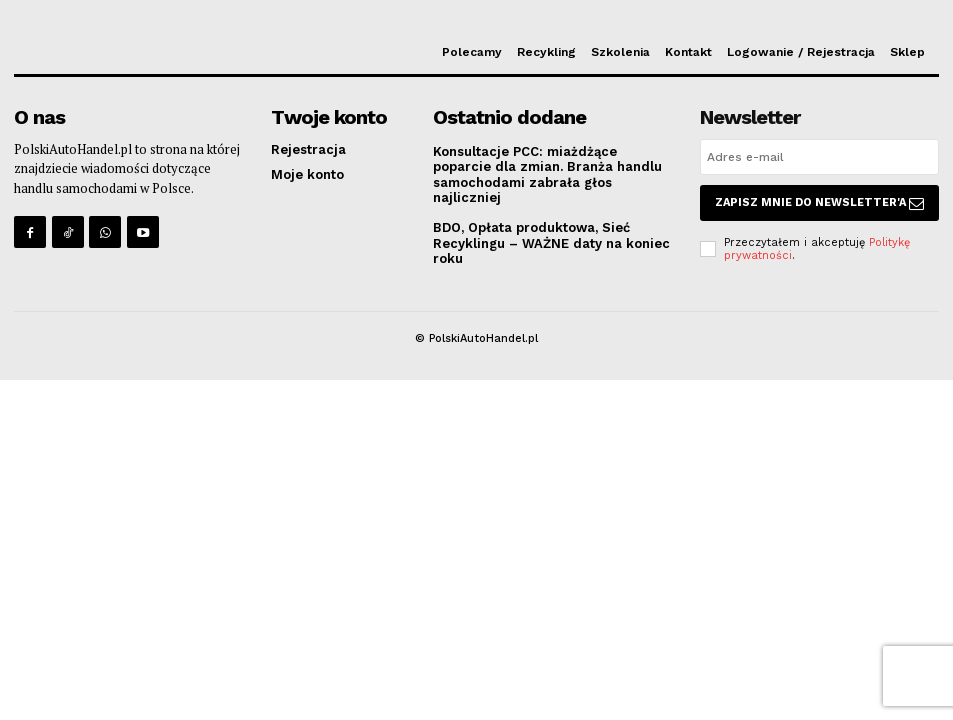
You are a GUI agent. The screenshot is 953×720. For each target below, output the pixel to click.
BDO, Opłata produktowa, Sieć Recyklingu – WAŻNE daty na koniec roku (551, 243)
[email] (819, 157)
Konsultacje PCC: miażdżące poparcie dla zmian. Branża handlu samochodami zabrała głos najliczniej (547, 174)
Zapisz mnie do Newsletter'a (819, 202)
